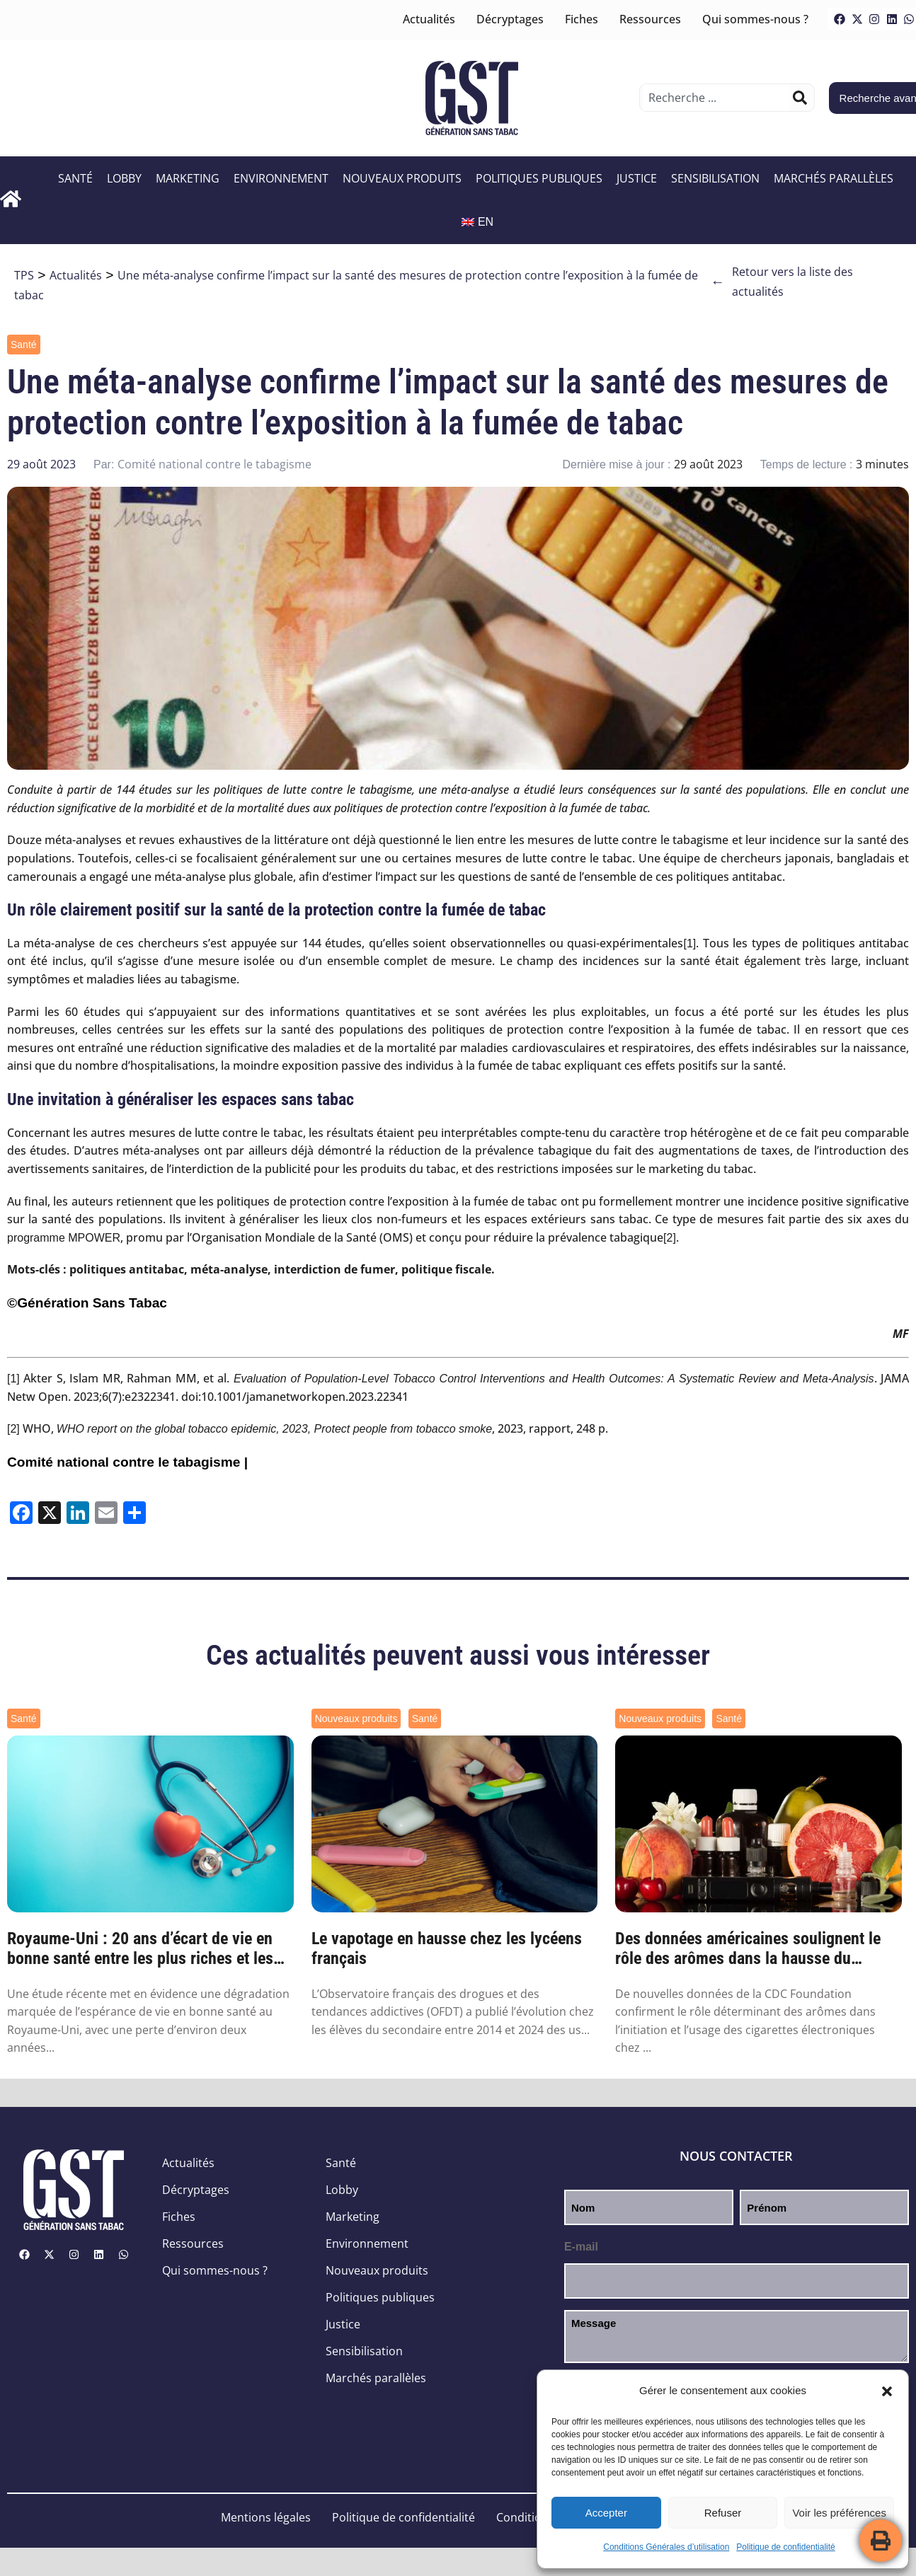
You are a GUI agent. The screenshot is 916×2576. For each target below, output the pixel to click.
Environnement (281, 178)
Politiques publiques (539, 178)
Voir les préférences (839, 2513)
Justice (637, 178)
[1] (689, 943)
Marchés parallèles (833, 178)
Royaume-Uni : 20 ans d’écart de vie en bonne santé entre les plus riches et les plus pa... (140, 1949)
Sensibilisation (715, 178)
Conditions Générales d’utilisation (666, 2547)
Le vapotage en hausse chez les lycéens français (446, 1949)
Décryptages (510, 19)
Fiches (581, 19)
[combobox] (716, 97)
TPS (24, 275)
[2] (669, 1238)
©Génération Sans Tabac (87, 1302)
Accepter (606, 2513)
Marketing (187, 178)
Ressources (650, 19)
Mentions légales (266, 2517)
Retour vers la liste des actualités (782, 282)
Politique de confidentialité (785, 2547)
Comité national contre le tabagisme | (127, 1462)
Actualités (429, 19)
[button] (887, 2391)
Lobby (124, 178)
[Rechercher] (800, 97)
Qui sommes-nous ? (755, 19)
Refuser (723, 2513)
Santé (75, 178)
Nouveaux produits (402, 178)
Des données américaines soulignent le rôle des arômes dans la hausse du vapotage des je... (748, 1949)
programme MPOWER (63, 1238)
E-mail (581, 2247)
